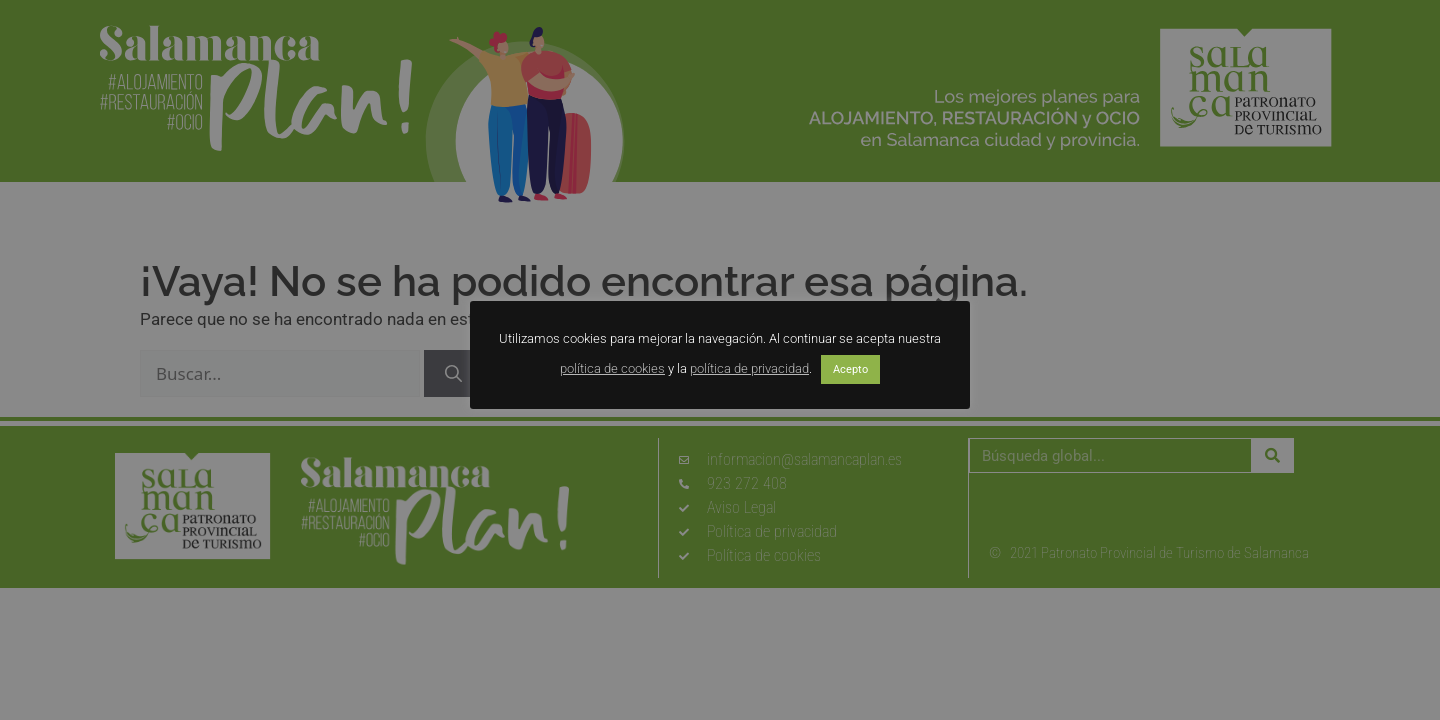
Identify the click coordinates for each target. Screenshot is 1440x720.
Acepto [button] (850, 369)
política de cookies (612, 368)
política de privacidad (749, 368)
